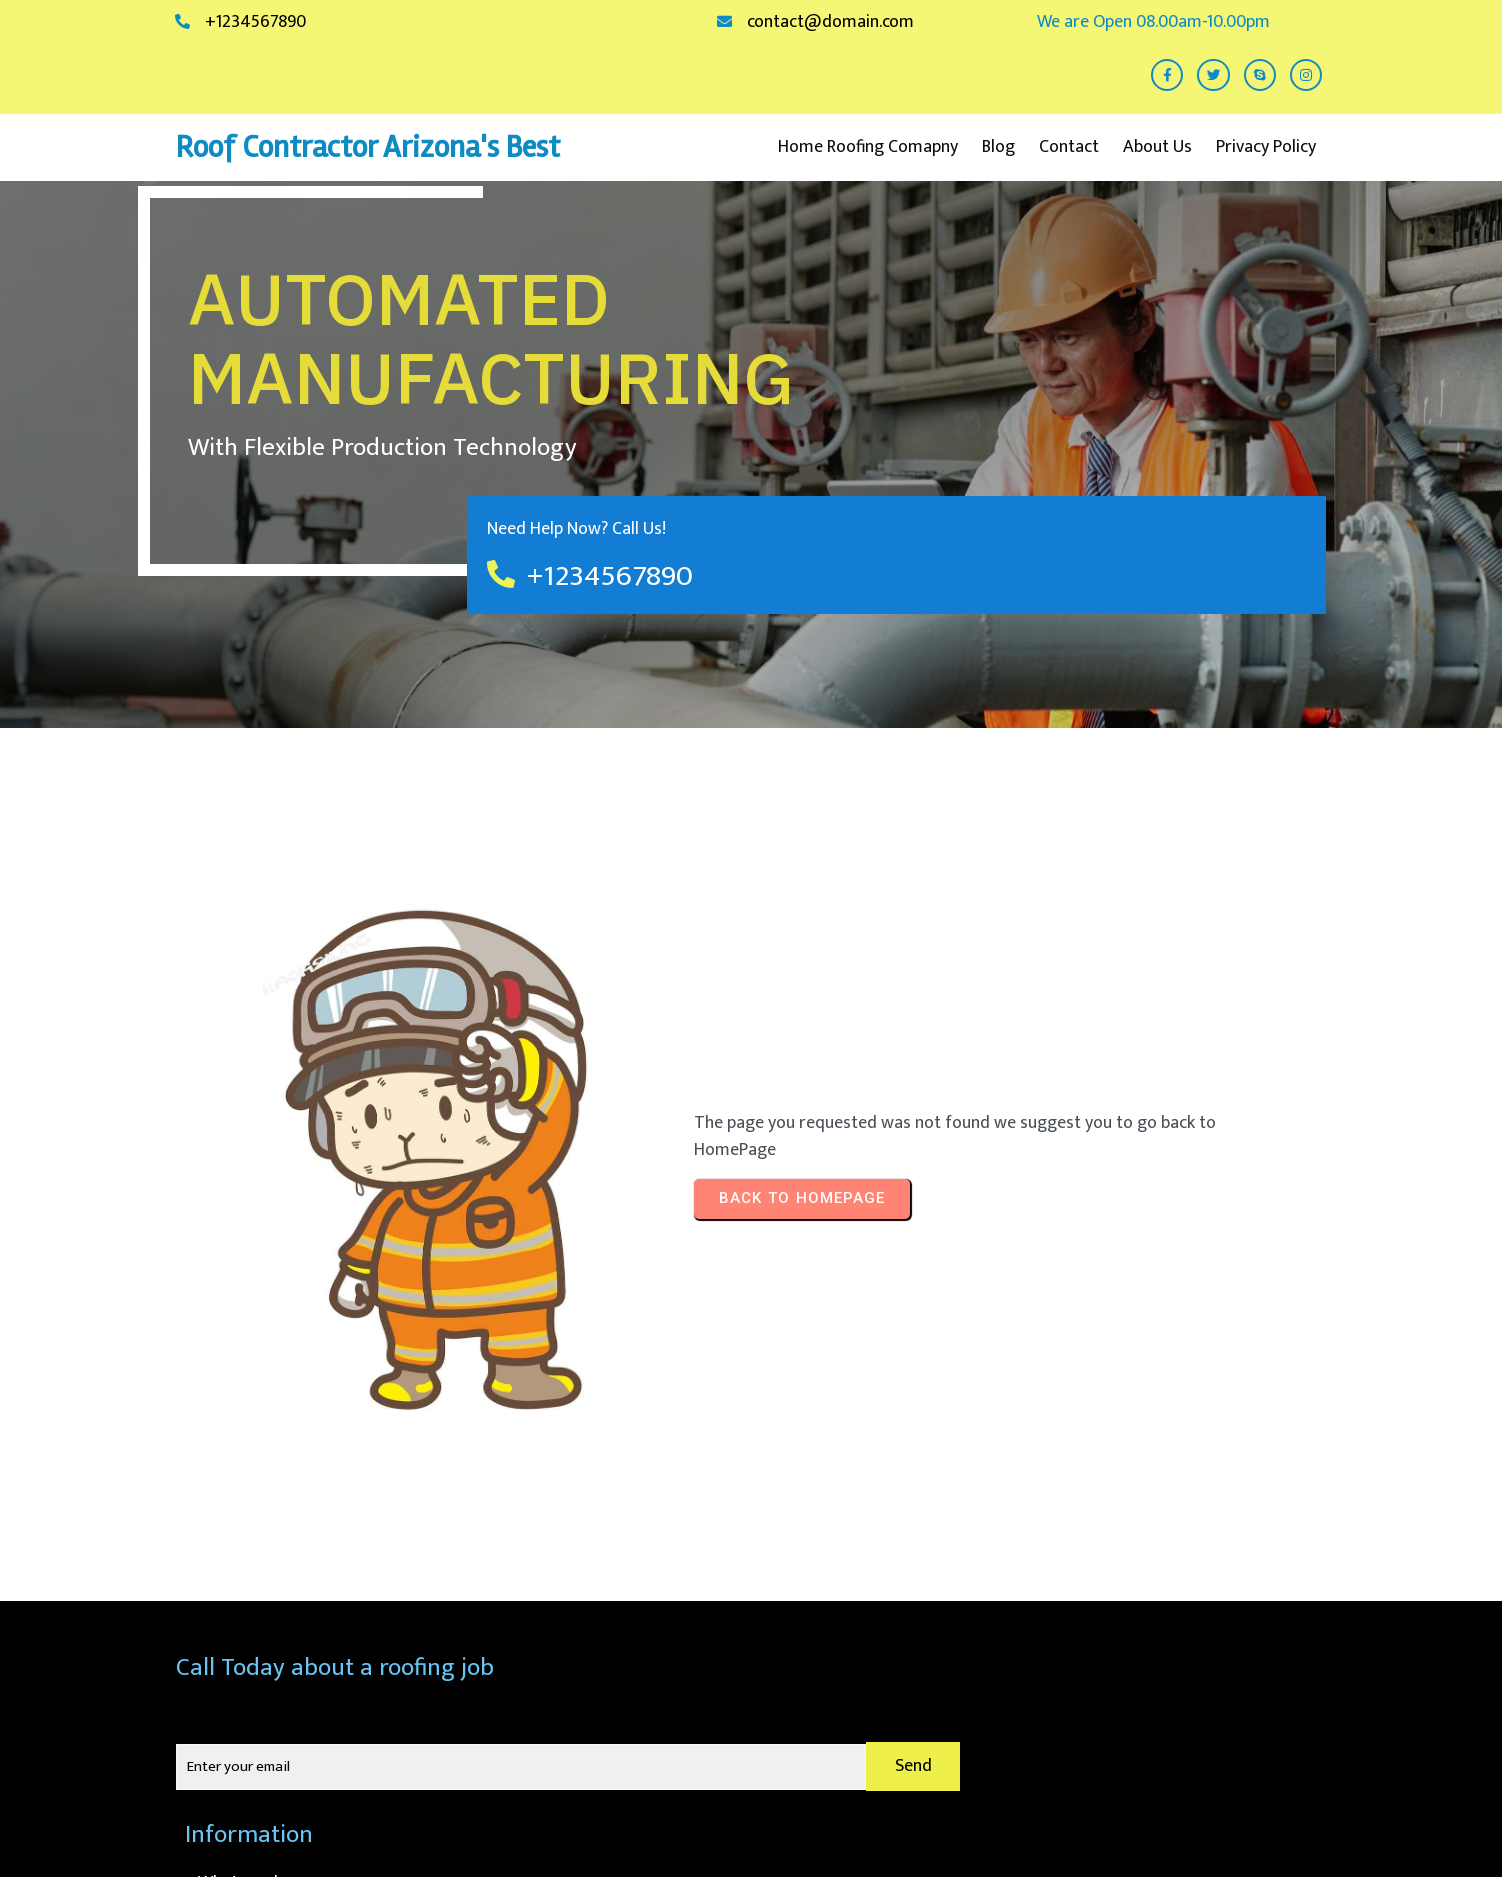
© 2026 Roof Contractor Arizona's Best (1189, 1812)
